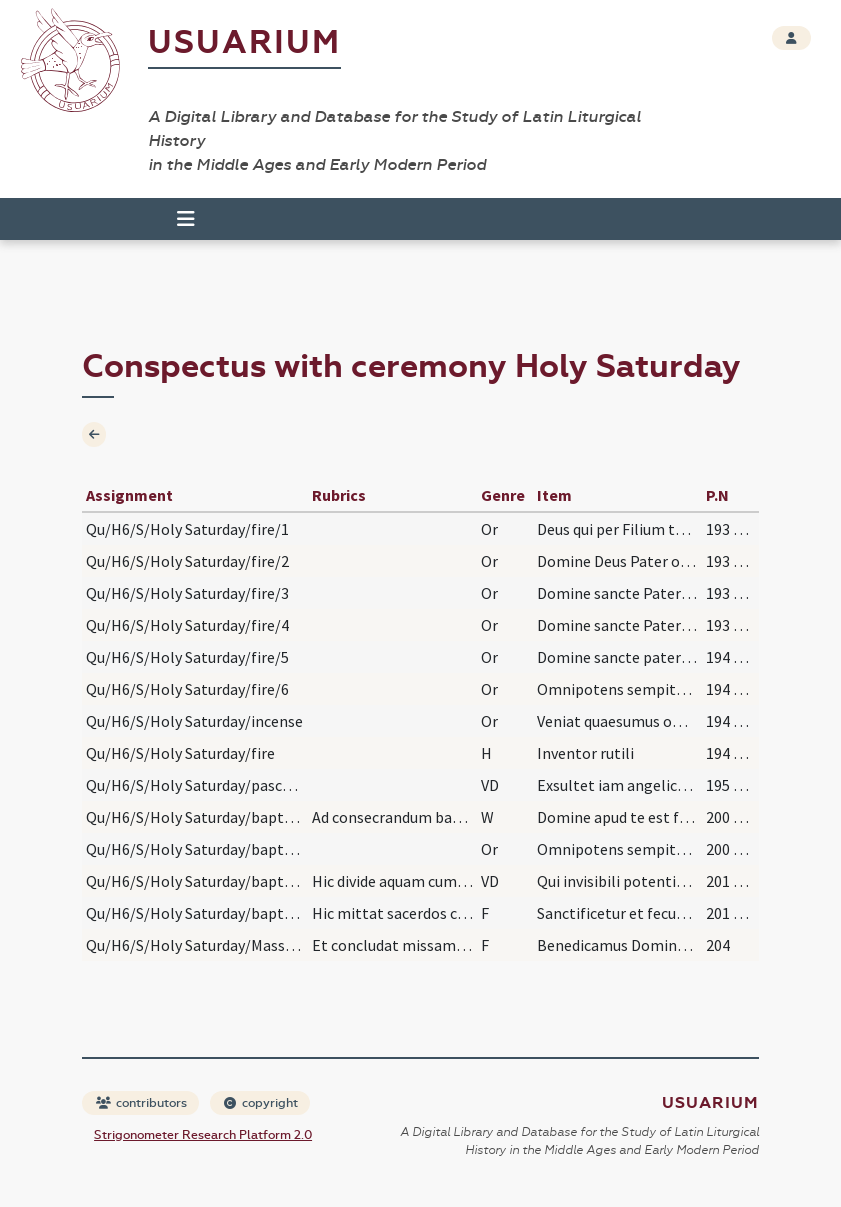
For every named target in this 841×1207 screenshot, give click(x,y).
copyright (261, 1103)
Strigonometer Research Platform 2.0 (203, 1135)
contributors (141, 1103)
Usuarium (244, 42)
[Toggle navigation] (186, 219)
